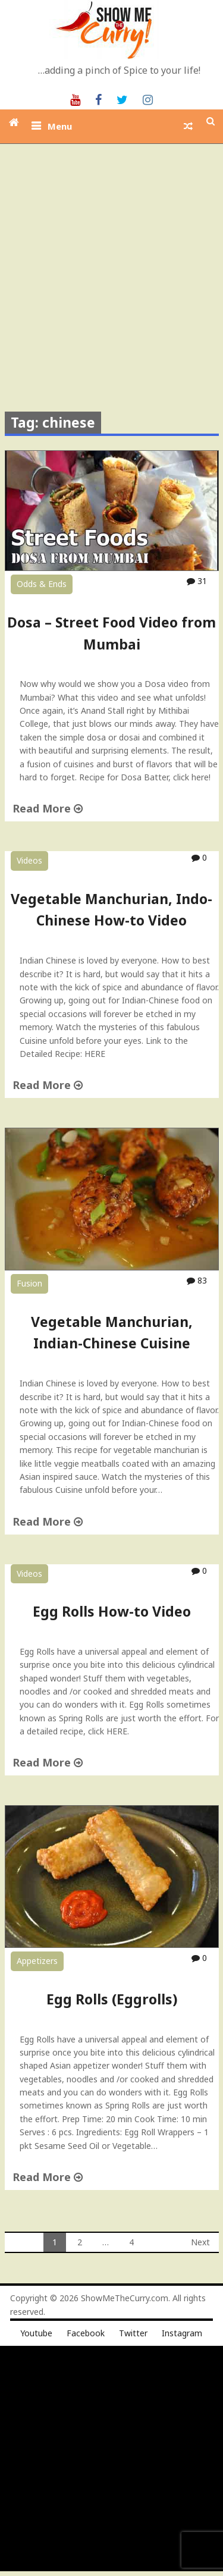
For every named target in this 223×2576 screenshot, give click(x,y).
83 (197, 1280)
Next (200, 2242)
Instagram (182, 2333)
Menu (60, 126)
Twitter (133, 2333)
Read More (47, 808)
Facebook (86, 2333)
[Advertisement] (111, 261)
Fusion (29, 1283)
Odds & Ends (42, 583)
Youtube (36, 2333)
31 (197, 580)
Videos (29, 860)
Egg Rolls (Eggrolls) (111, 1999)
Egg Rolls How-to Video (112, 1611)
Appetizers (37, 1960)
